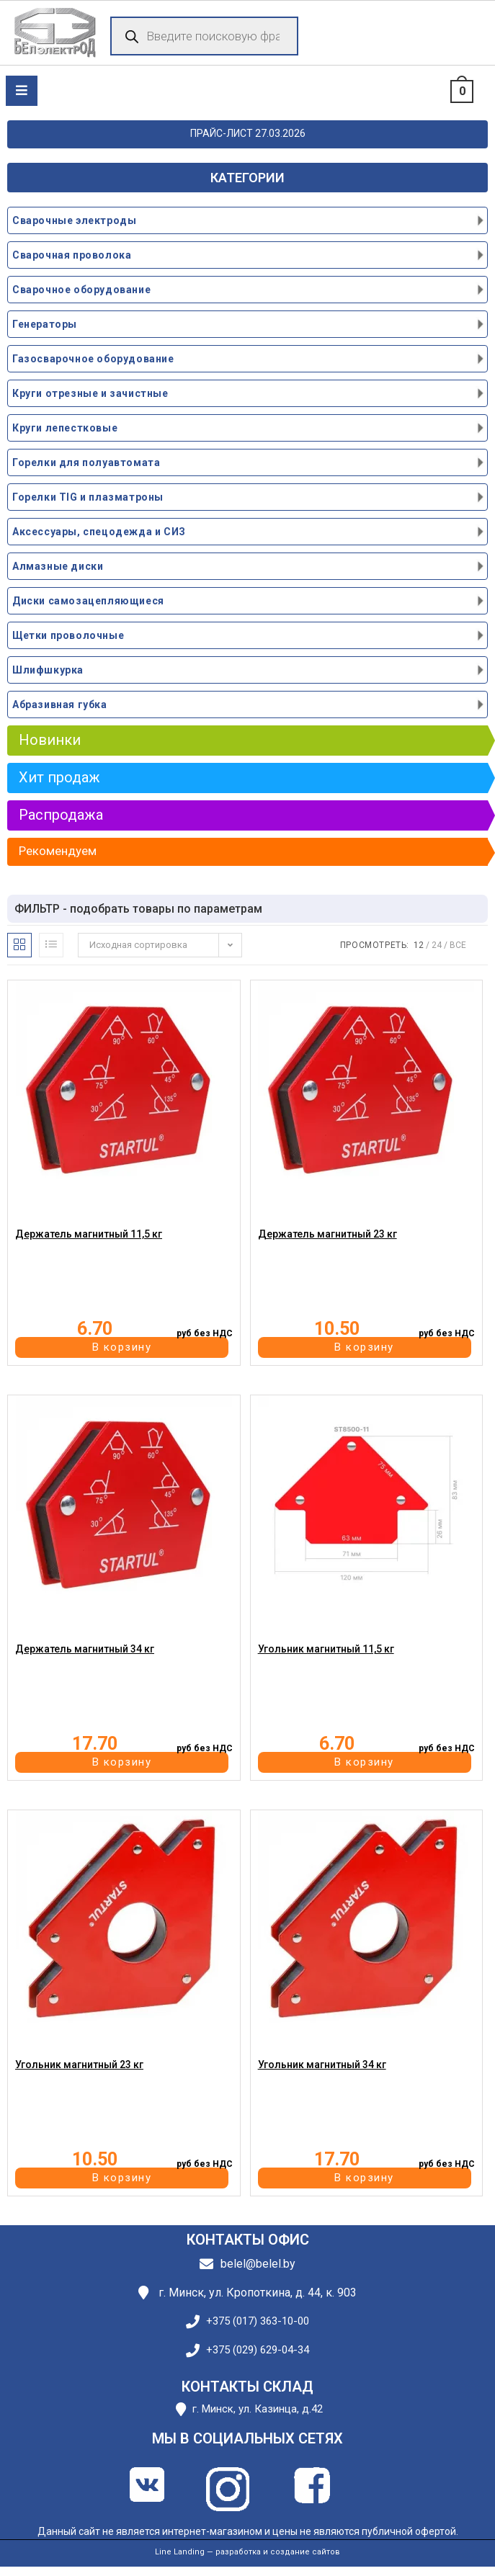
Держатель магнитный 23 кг (327, 1234)
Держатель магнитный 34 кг (84, 1649)
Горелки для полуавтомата (86, 462)
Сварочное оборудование (81, 289)
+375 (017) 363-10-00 (257, 2321)
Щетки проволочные (68, 635)
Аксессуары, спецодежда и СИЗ (99, 531)
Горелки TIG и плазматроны (88, 497)
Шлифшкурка (48, 670)
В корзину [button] (122, 1347)
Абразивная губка (59, 704)
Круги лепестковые (64, 428)
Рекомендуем (58, 851)
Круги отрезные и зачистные (90, 393)
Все (458, 945)
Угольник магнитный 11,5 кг (326, 1649)
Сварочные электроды (74, 220)
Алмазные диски (57, 566)
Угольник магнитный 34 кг (322, 2064)
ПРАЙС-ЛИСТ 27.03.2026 (248, 133)
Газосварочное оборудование (93, 359)
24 (437, 945)
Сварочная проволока (71, 255)
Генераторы (44, 324)
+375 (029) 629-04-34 (257, 2350)
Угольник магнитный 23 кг (79, 2064)
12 (419, 945)
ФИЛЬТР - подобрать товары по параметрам (138, 909)
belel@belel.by (257, 2264)
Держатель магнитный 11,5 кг (88, 1234)
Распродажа (61, 814)
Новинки (50, 739)
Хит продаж (59, 777)
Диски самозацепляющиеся (88, 601)
